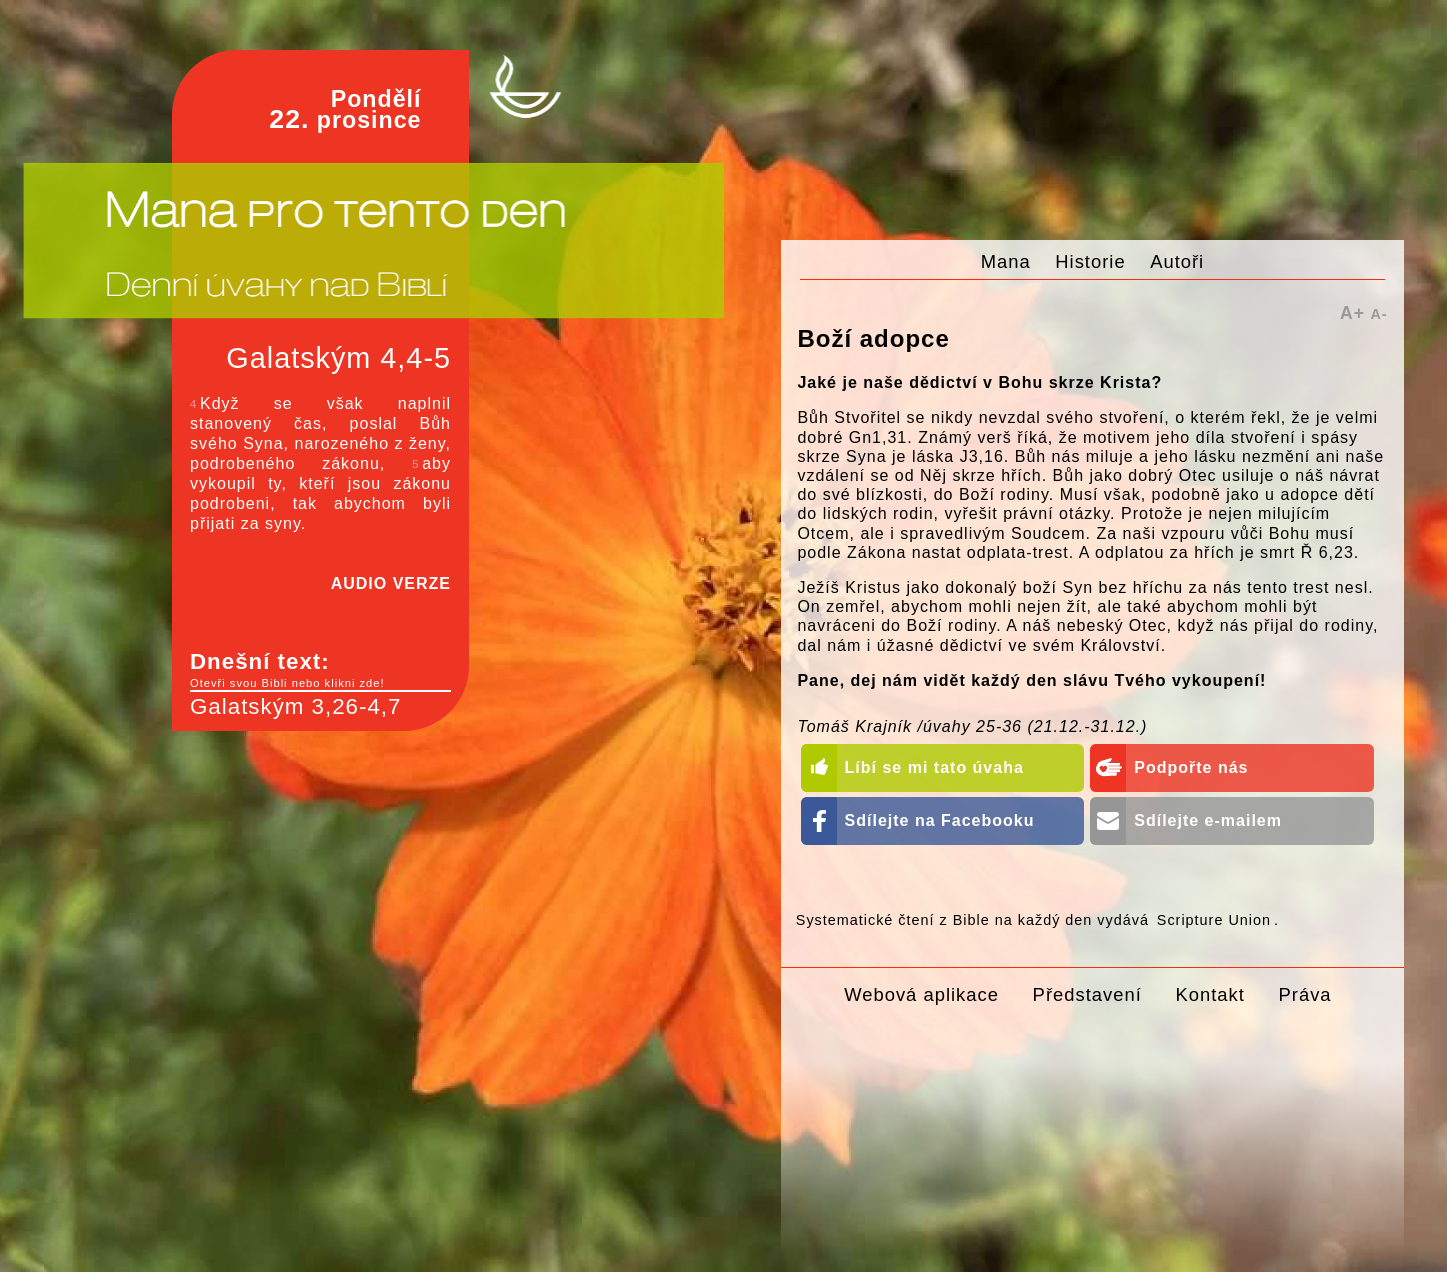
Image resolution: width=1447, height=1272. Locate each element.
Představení (1087, 994)
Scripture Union (1214, 920)
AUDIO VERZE (391, 583)
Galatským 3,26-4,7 (295, 706)
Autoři (1177, 261)
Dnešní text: (320, 670)
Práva (1305, 994)
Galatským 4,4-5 (338, 358)
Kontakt (1209, 994)
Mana (1006, 261)
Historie (1090, 261)
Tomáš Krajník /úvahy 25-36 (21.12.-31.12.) (972, 726)
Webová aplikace (921, 994)
